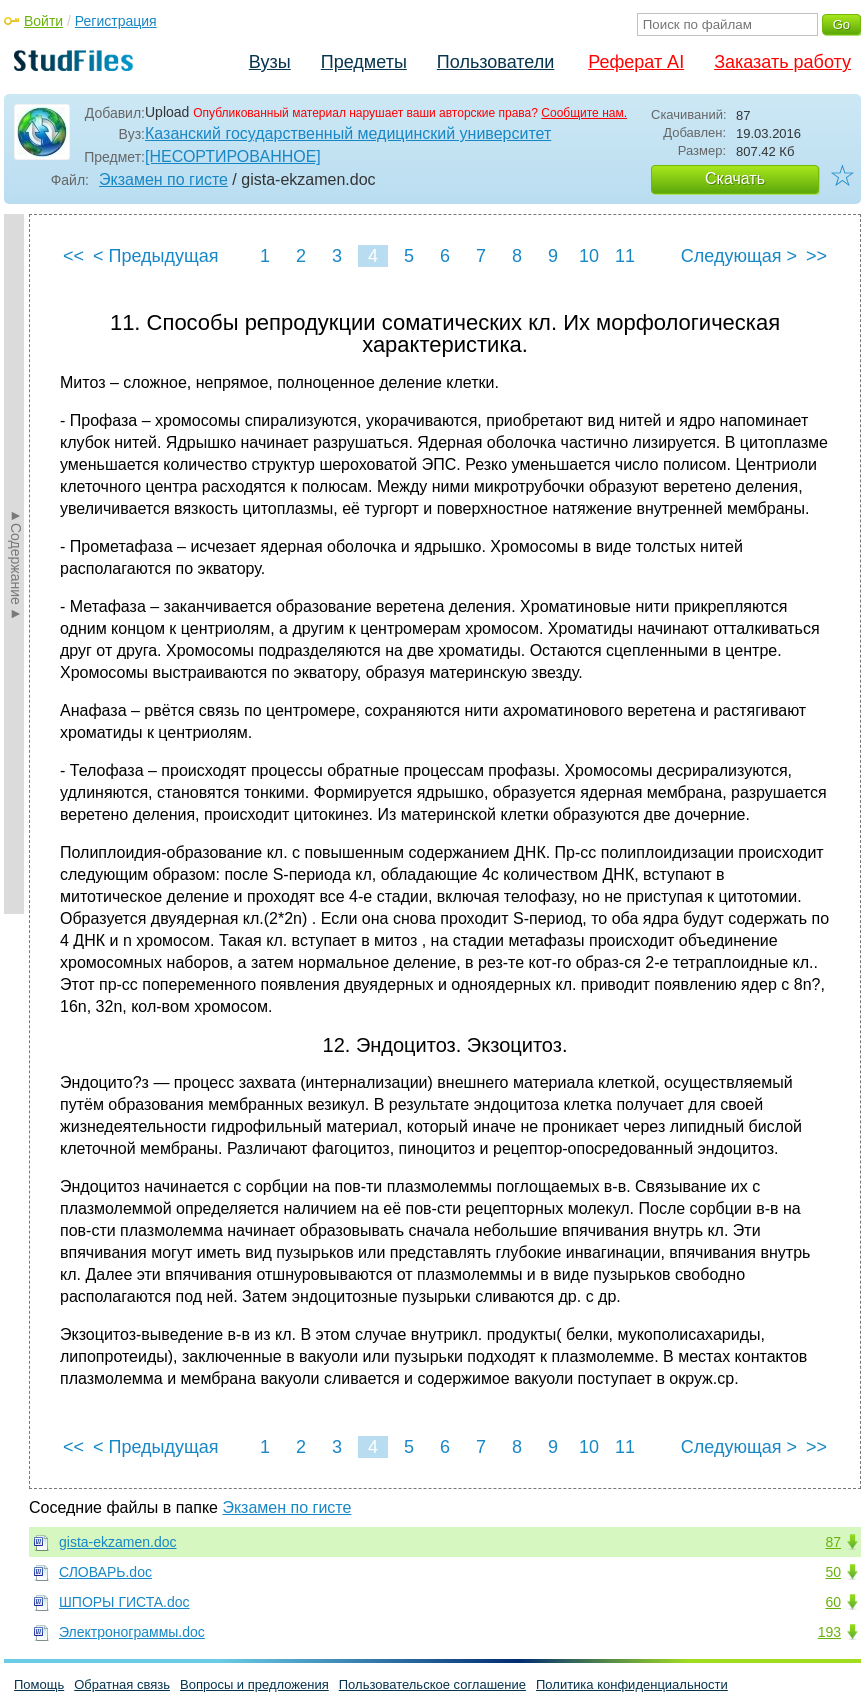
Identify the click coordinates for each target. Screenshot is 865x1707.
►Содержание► (16, 564)
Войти (43, 21)
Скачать (735, 178)
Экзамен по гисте (163, 179)
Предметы (364, 62)
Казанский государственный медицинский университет (348, 133)
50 (833, 1572)
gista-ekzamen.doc (118, 1542)
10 (589, 256)
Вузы (270, 62)
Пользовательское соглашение (432, 1684)
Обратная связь (122, 1684)
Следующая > (739, 256)
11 (625, 256)
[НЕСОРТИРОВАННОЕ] (233, 156)
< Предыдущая (156, 256)
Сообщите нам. (584, 113)
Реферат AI (636, 62)
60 (833, 1602)
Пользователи (495, 62)
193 (829, 1632)
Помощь (39, 1684)
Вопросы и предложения (254, 1684)
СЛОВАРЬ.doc (105, 1572)
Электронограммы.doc (132, 1632)
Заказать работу (782, 62)
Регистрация (116, 21)
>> (816, 256)
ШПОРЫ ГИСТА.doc (124, 1602)
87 (833, 1542)
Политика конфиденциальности (632, 1684)
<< (73, 256)
